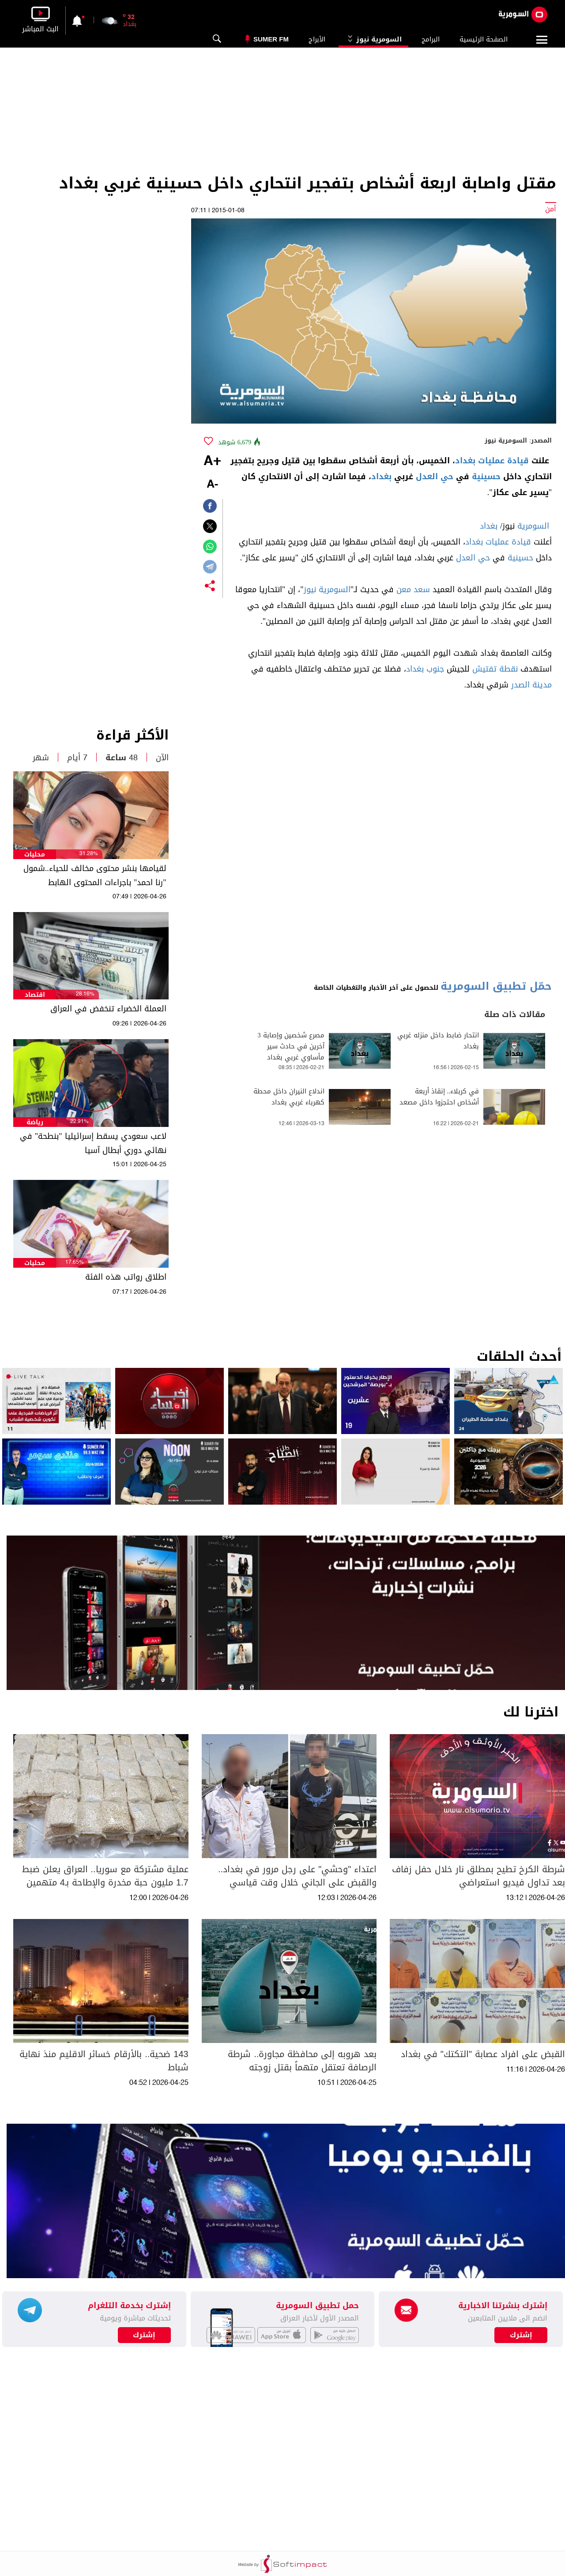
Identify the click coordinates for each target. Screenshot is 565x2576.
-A (212, 484)
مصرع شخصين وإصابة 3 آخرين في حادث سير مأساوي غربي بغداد (290, 1046)
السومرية (533, 525)
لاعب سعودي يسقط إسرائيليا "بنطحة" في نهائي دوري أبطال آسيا (93, 1143)
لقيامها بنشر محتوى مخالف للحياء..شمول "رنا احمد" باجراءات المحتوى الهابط (94, 875)
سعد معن (413, 589)
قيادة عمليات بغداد (492, 460)
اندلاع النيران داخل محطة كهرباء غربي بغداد (288, 1097)
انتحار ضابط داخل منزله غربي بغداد (438, 1041)
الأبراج (317, 39)
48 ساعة (121, 758)
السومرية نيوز (373, 39)
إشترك (144, 2335)
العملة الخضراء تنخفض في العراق (108, 1009)
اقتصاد (35, 995)
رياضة (34, 1122)
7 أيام (77, 758)
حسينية (486, 476)
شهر (41, 758)
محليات (34, 854)
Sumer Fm (271, 39)
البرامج (431, 39)
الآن (162, 758)
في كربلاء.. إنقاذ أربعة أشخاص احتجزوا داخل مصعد (439, 1097)
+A (212, 461)
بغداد (381, 476)
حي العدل (434, 476)
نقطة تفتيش (495, 668)
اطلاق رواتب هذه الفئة (125, 1277)
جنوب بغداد (425, 668)
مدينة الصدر (531, 684)
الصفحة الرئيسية (484, 39)
